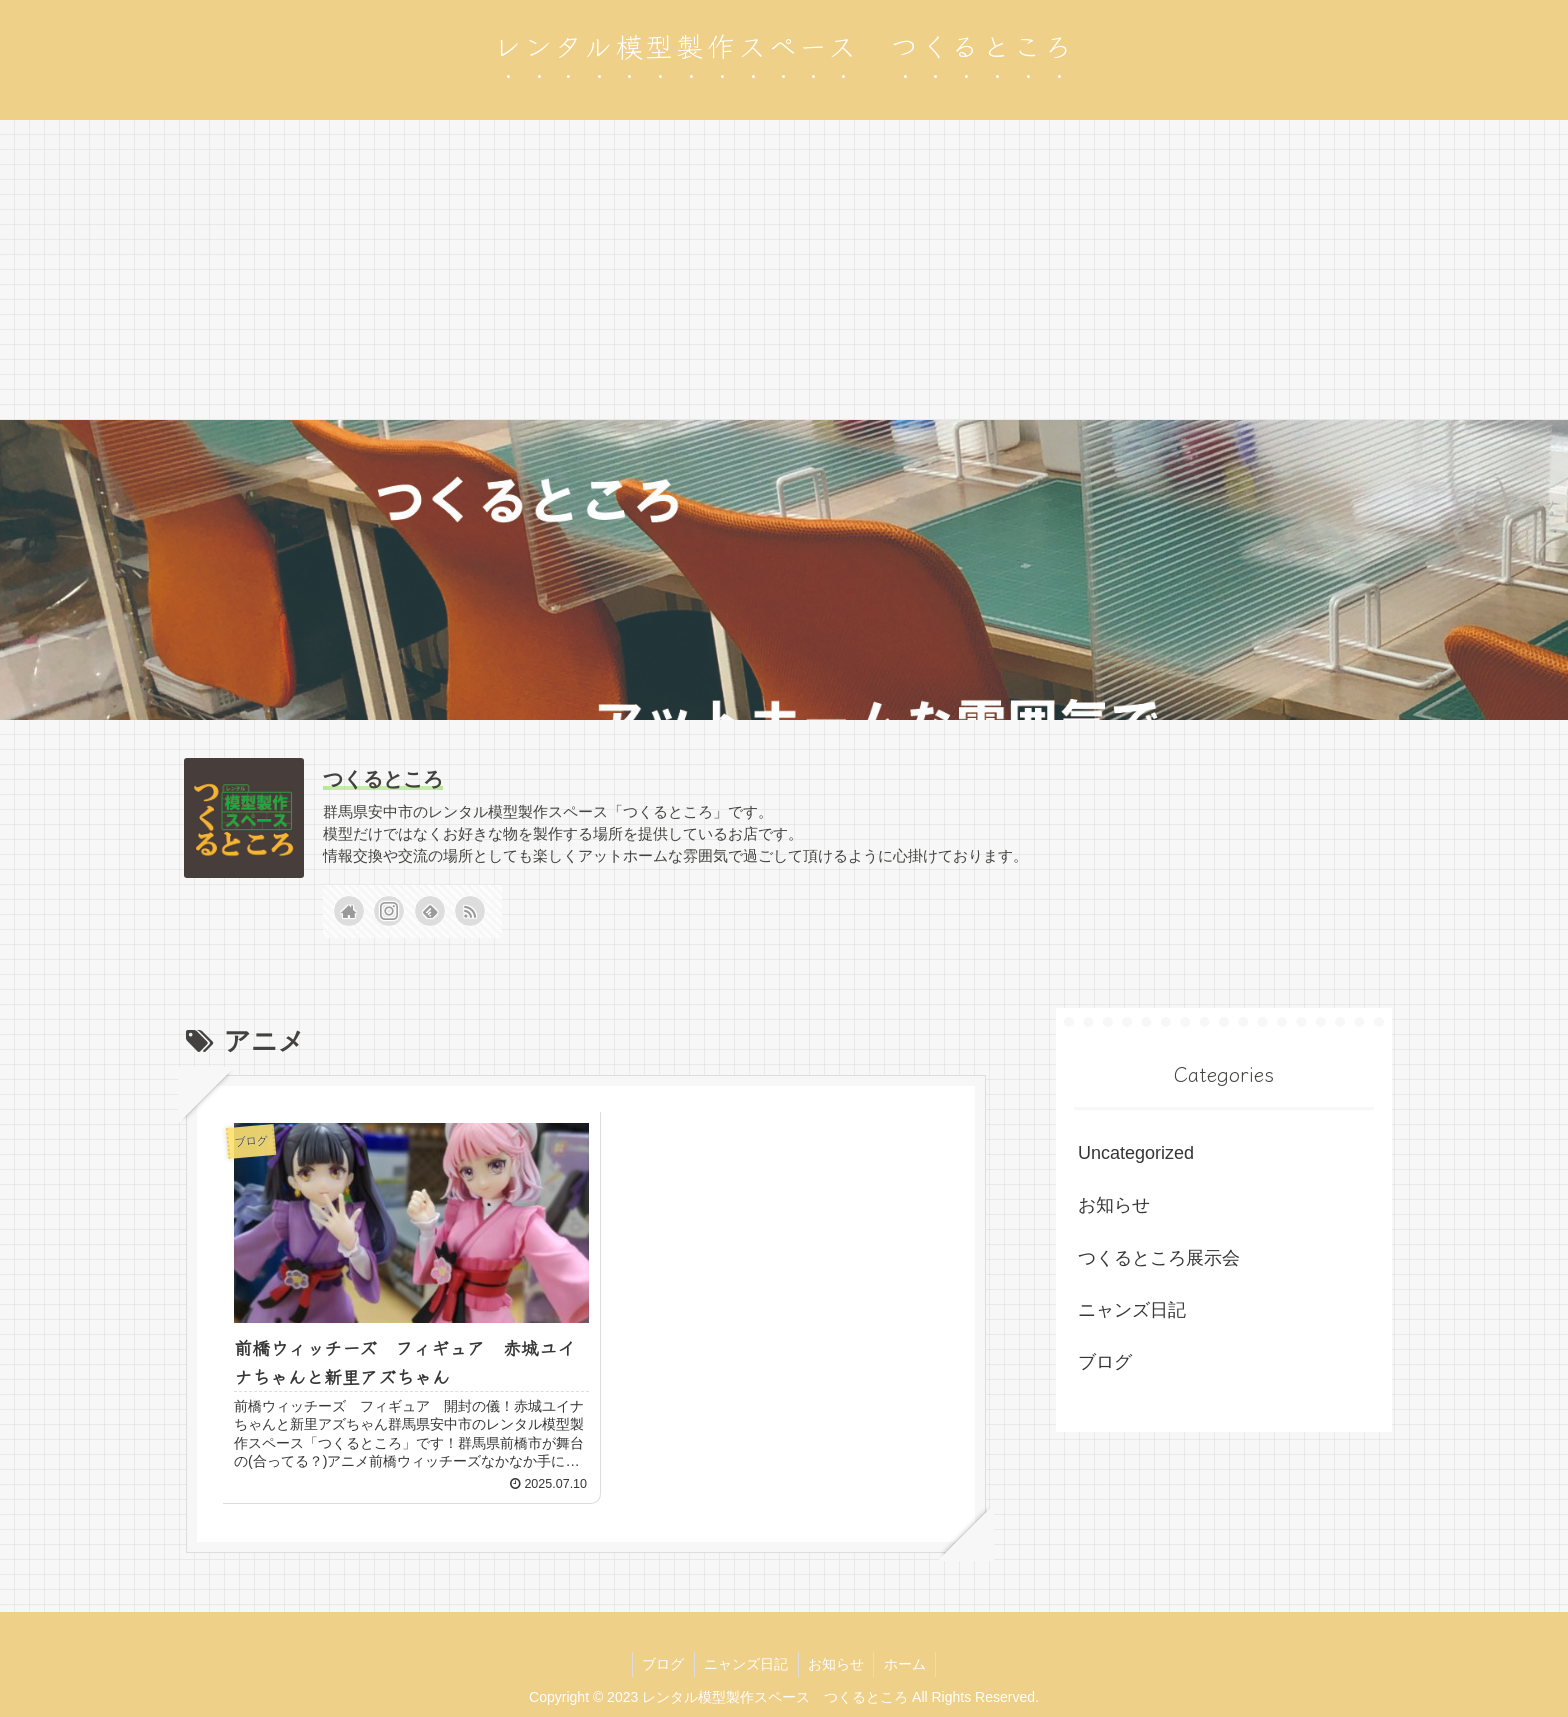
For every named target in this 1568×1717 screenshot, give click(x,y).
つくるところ (383, 779)
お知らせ (1114, 1205)
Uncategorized (1136, 1153)
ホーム (907, 1655)
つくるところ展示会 (1159, 1258)
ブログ (1105, 1362)
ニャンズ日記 (1132, 1310)
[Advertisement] (784, 270)
